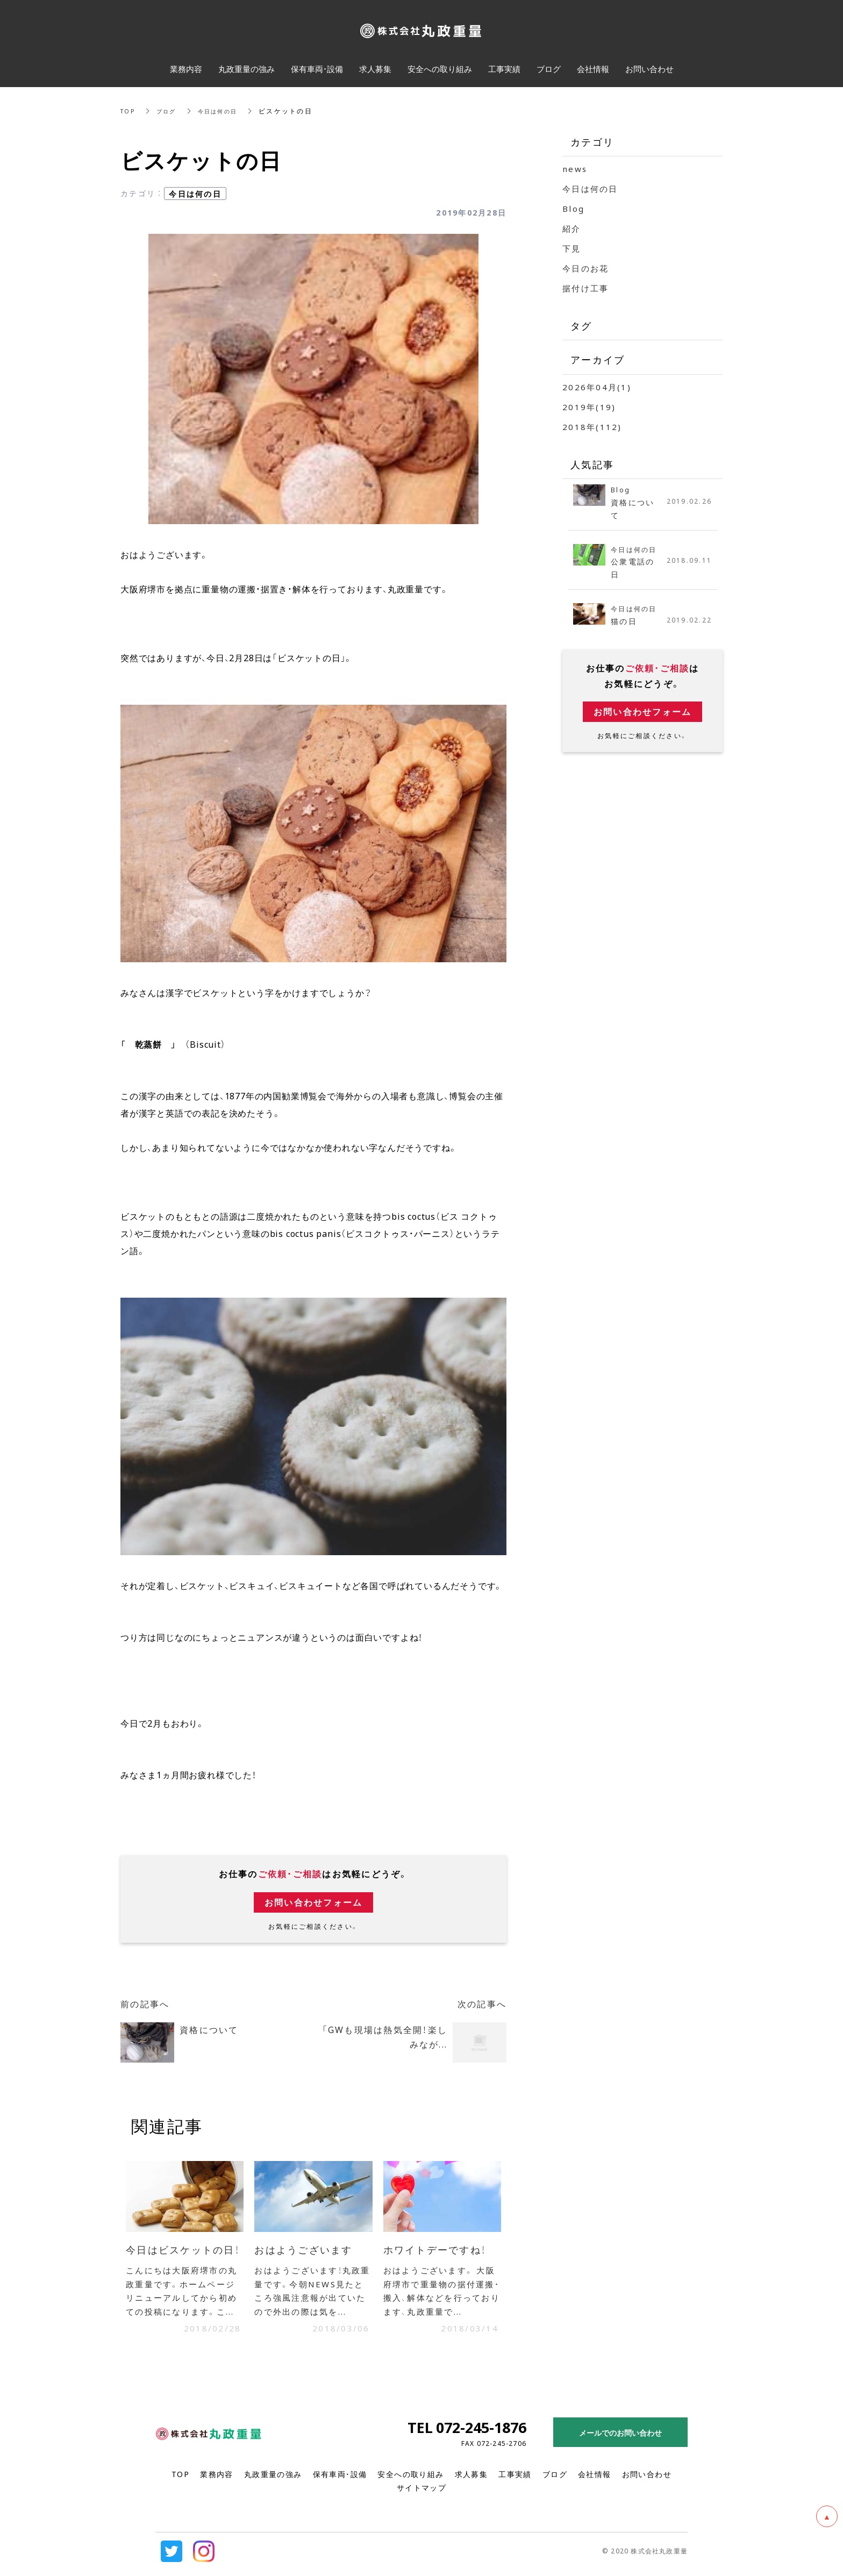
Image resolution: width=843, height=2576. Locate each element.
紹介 (571, 228)
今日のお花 (585, 268)
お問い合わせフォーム (314, 1902)
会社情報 (594, 2479)
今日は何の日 (227, 111)
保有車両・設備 (340, 2479)
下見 (571, 248)
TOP (129, 111)
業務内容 (216, 2479)
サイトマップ (421, 2493)
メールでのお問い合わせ (620, 2437)
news (574, 169)
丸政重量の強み (273, 2479)
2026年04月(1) (596, 387)
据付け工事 (585, 288)
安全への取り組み (410, 2479)
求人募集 (471, 2479)
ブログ (170, 111)
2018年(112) (592, 427)
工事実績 (515, 2479)
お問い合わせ (646, 2479)
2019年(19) (589, 407)
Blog (573, 208)
